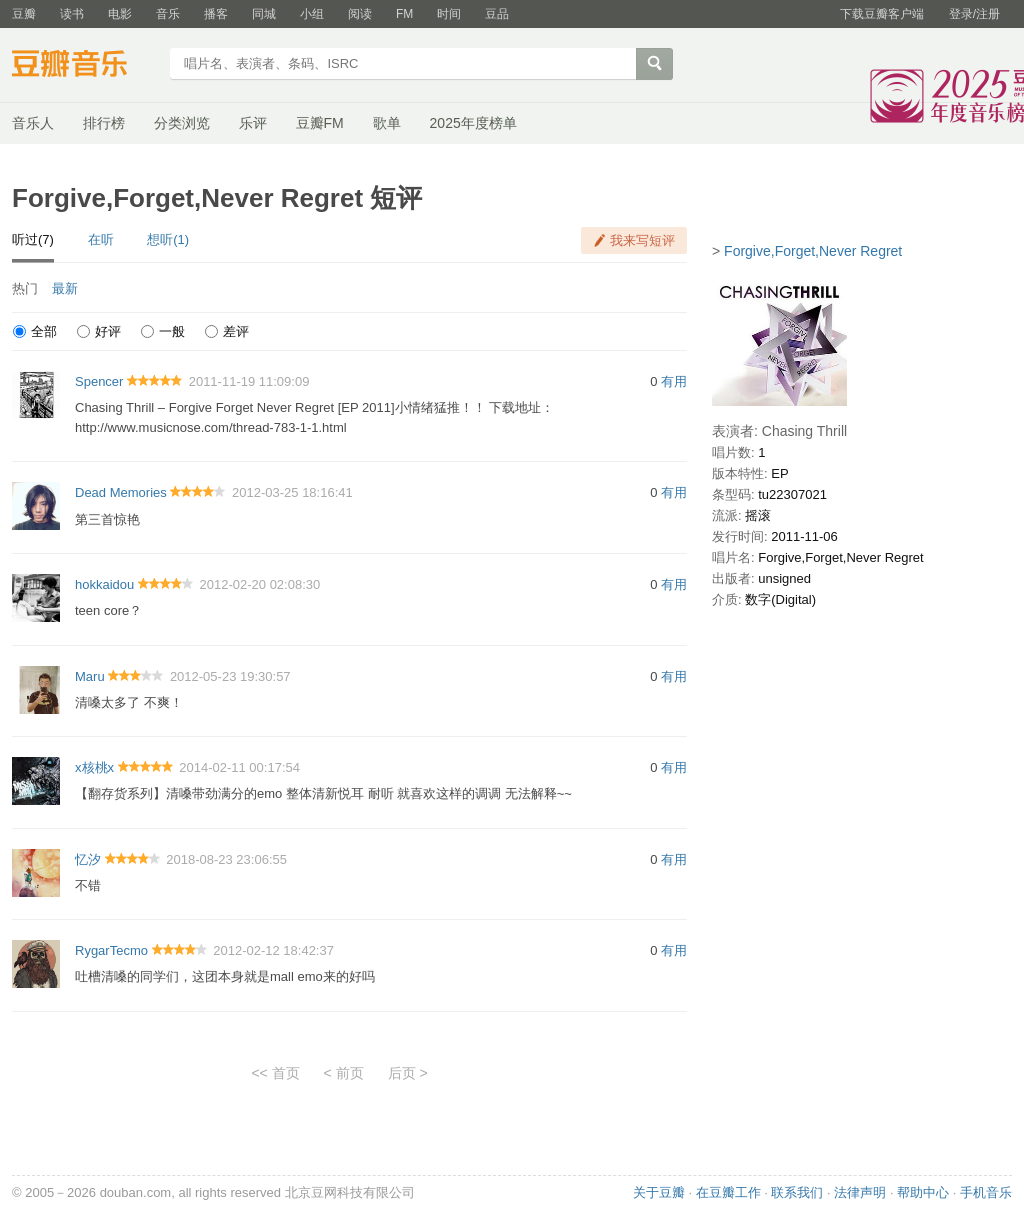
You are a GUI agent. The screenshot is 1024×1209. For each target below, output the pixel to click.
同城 (264, 14)
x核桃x (94, 767)
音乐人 (33, 123)
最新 (65, 288)
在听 (101, 239)
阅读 (360, 14)
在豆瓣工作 (728, 1192)
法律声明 (860, 1192)
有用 (674, 381)
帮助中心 (923, 1192)
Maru (90, 676)
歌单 (387, 123)
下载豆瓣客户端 (882, 14)
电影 (120, 14)
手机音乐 (986, 1192)
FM (404, 14)
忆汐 (88, 859)
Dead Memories (121, 492)
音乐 (168, 14)
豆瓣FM (320, 123)
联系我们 (797, 1192)
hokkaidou (104, 584)
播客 (216, 14)
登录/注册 (974, 14)
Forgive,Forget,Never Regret (813, 251)
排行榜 (104, 123)
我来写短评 (642, 240)
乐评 (253, 123)
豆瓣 (24, 14)
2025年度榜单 (473, 123)
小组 (312, 14)
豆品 (497, 14)
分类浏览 (182, 123)
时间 (449, 14)
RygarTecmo (111, 950)
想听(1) (168, 239)
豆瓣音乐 (84, 66)
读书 (72, 14)
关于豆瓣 (659, 1192)
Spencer (99, 381)
